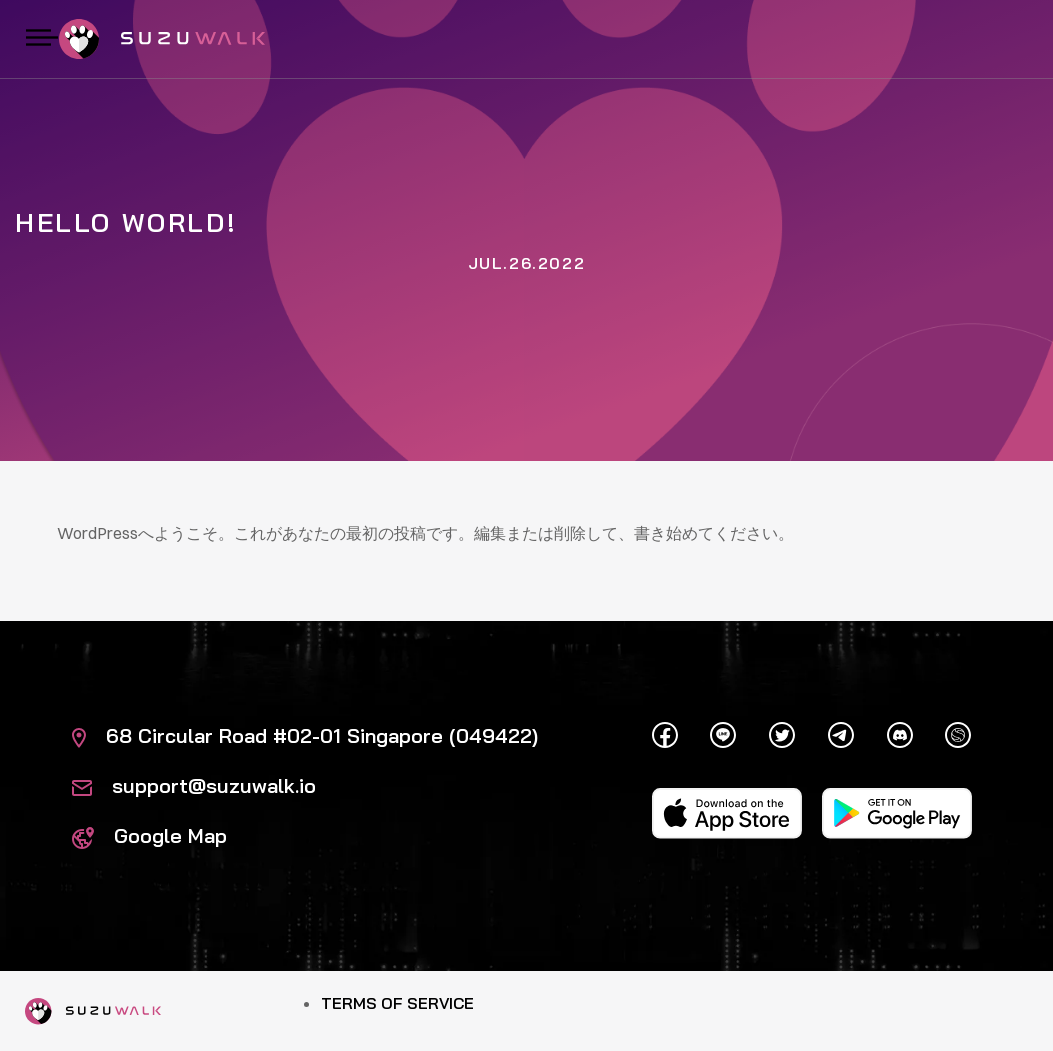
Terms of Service (397, 1003)
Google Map (149, 835)
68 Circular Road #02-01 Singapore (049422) (305, 735)
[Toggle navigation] (42, 39)
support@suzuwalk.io (194, 785)
